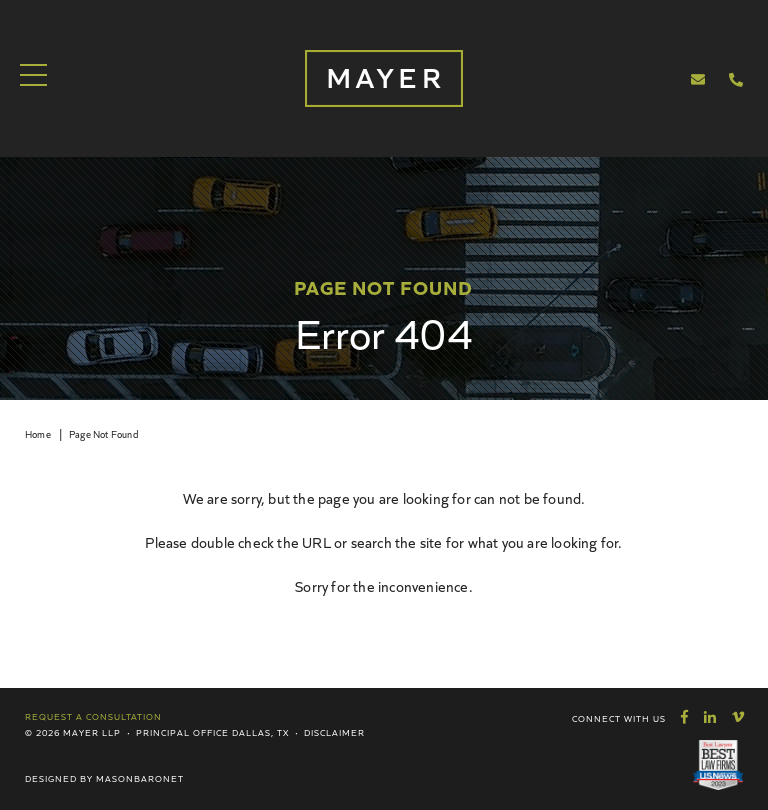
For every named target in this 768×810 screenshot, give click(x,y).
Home (38, 434)
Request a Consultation (93, 716)
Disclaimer (334, 732)
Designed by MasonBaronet (104, 778)
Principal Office (182, 732)
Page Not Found (103, 434)
